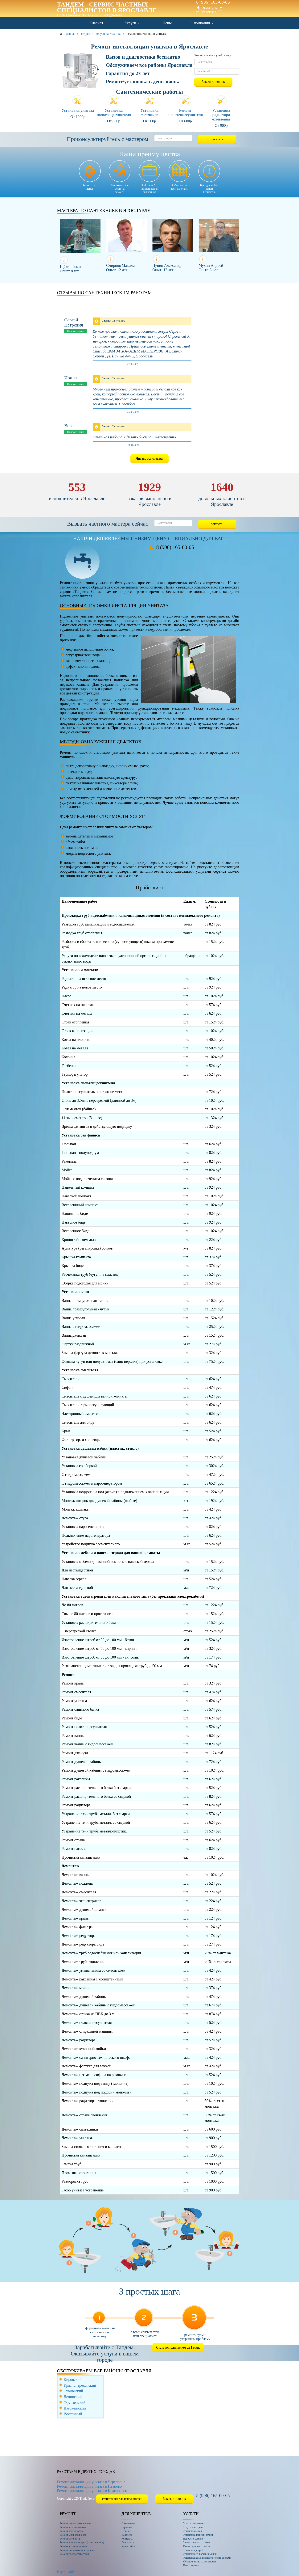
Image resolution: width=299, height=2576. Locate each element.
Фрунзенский (74, 2402)
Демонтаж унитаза (77, 2138)
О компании (201, 23)
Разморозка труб (75, 2181)
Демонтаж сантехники (80, 2129)
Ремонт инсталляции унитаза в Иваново (89, 2486)
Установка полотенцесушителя (114, 112)
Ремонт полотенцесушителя (185, 112)
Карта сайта (66, 2572)
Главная (96, 23)
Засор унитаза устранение (83, 2190)
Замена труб (71, 2164)
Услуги (132, 23)
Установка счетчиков (150, 112)
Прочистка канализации (81, 2155)
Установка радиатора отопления (221, 114)
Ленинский (73, 2397)
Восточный (73, 2414)
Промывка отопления (79, 2173)
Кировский (72, 2379)
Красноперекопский (80, 2385)
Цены (167, 23)
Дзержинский (75, 2408)
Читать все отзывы (149, 458)
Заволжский (73, 2391)
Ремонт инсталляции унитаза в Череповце (91, 2482)
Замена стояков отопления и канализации (95, 2146)
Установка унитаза (78, 110)
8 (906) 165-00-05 (175, 547)
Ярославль (209, 7)
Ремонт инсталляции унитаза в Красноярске (93, 2491)
